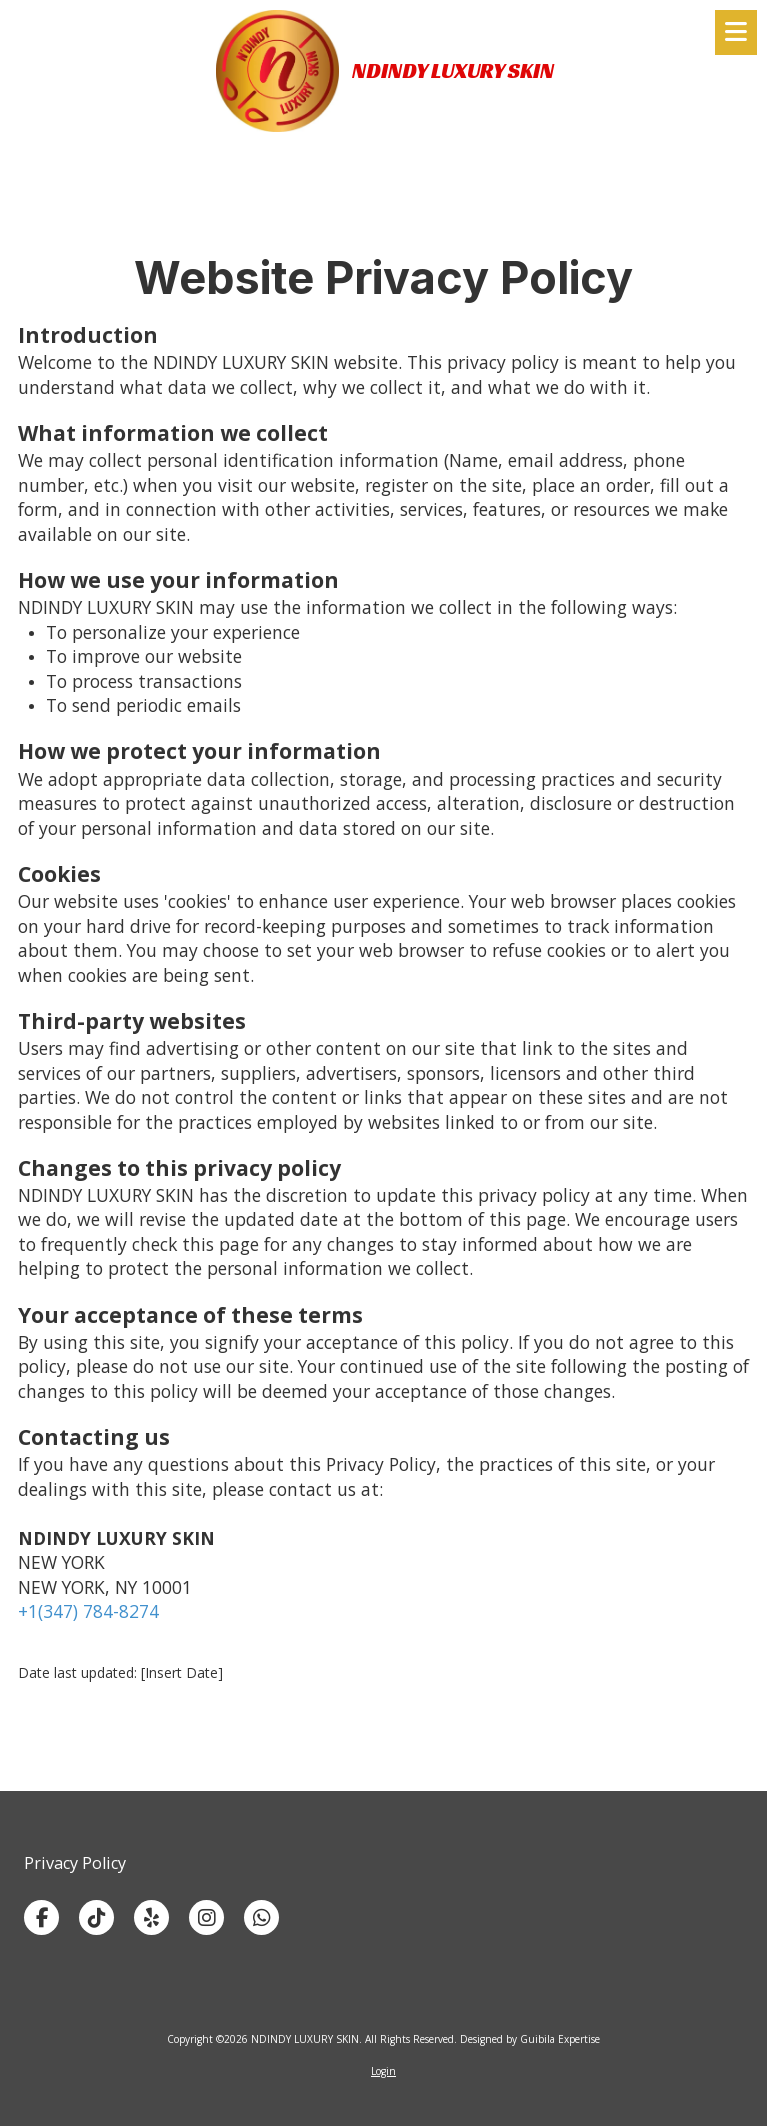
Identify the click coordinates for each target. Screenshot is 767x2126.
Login (383, 2071)
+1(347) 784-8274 (88, 1611)
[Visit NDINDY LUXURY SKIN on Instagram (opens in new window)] (206, 1917)
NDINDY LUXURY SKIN (453, 70)
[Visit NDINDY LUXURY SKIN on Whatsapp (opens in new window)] (261, 1917)
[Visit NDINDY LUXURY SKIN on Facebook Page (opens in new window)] (41, 1917)
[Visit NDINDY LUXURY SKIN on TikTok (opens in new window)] (96, 1917)
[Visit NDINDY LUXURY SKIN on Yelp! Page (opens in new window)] (151, 1917)
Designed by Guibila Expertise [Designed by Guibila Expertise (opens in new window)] (530, 2039)
